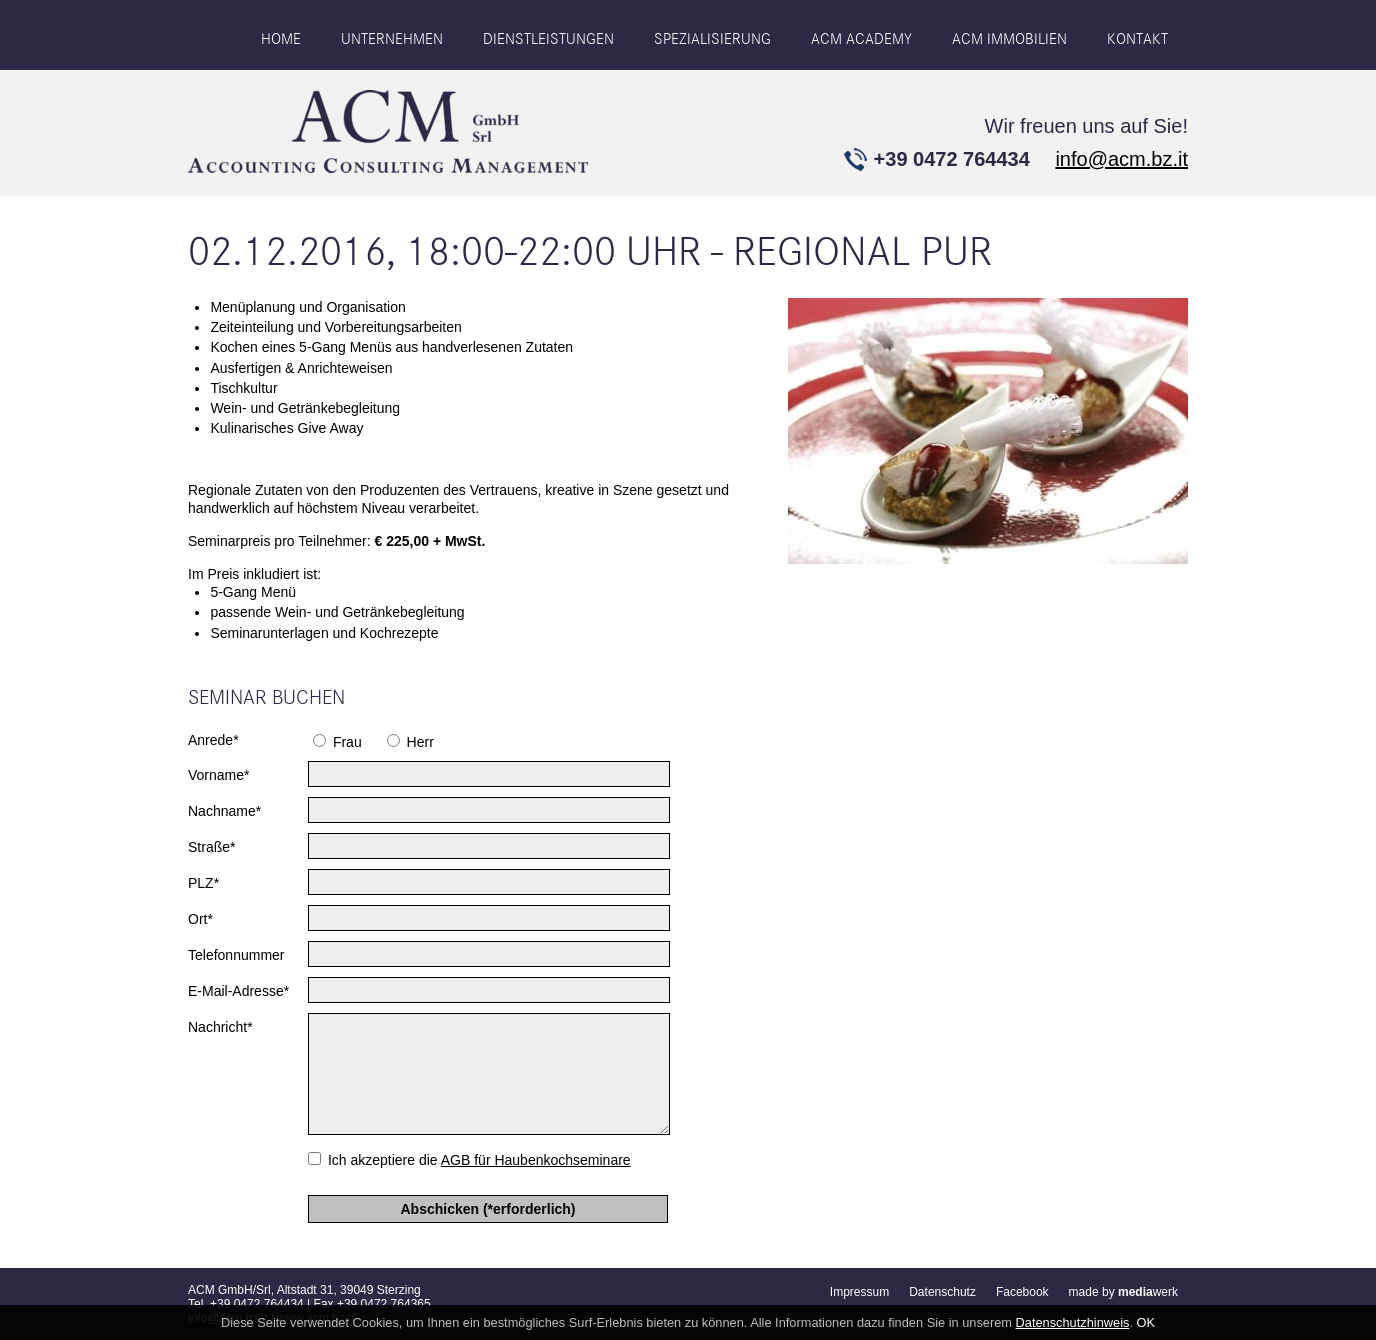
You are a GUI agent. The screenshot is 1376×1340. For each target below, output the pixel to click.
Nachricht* (220, 1027)
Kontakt (1137, 39)
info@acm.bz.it (1121, 159)
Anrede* (213, 740)
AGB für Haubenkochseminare (536, 1160)
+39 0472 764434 (952, 159)
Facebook (1022, 1292)
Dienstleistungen (548, 39)
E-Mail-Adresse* (238, 991)
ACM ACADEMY (861, 39)
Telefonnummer (236, 955)
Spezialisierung (712, 39)
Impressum (859, 1292)
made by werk (1123, 1292)
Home (281, 39)
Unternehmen (392, 39)
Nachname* (224, 811)
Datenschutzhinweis (1073, 1322)
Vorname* (218, 775)
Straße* (211, 847)
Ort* (200, 919)
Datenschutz (942, 1292)
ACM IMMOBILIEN (1009, 39)
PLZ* (203, 883)
